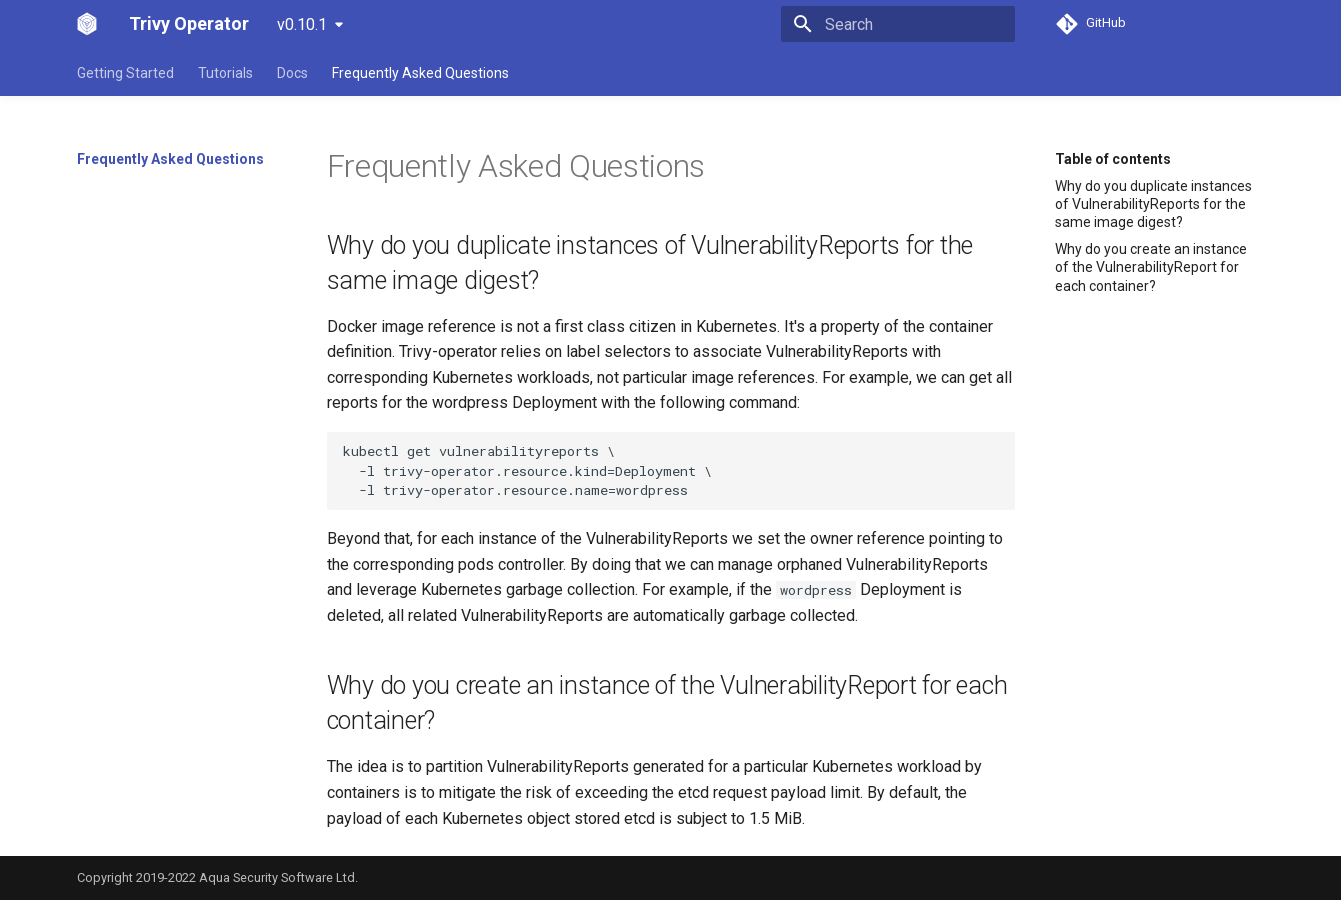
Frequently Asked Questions (420, 73)
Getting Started (125, 73)
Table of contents (1113, 159)
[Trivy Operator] (87, 24)
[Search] (898, 24)
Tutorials (225, 73)
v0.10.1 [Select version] (302, 24)
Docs (292, 73)
